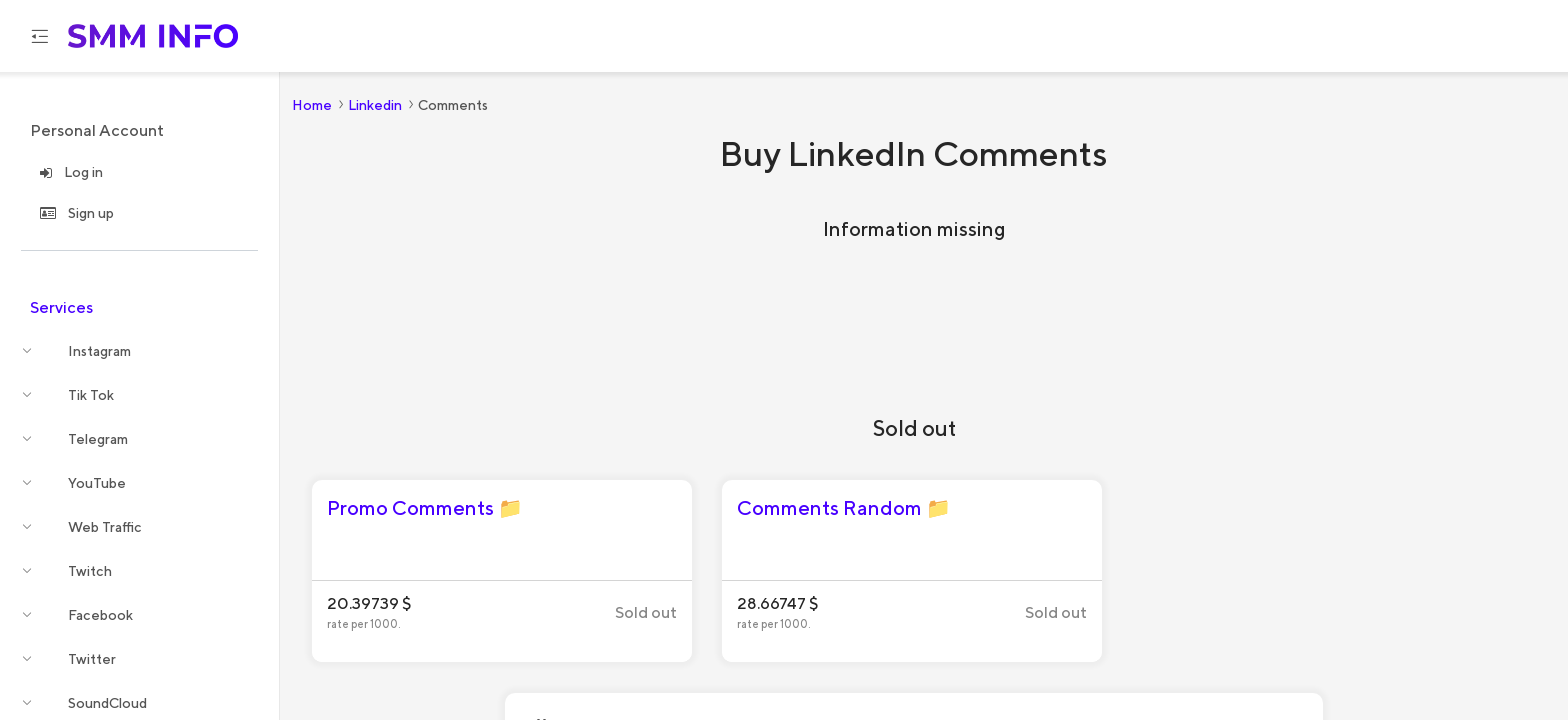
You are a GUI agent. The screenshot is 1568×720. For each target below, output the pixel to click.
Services (61, 307)
